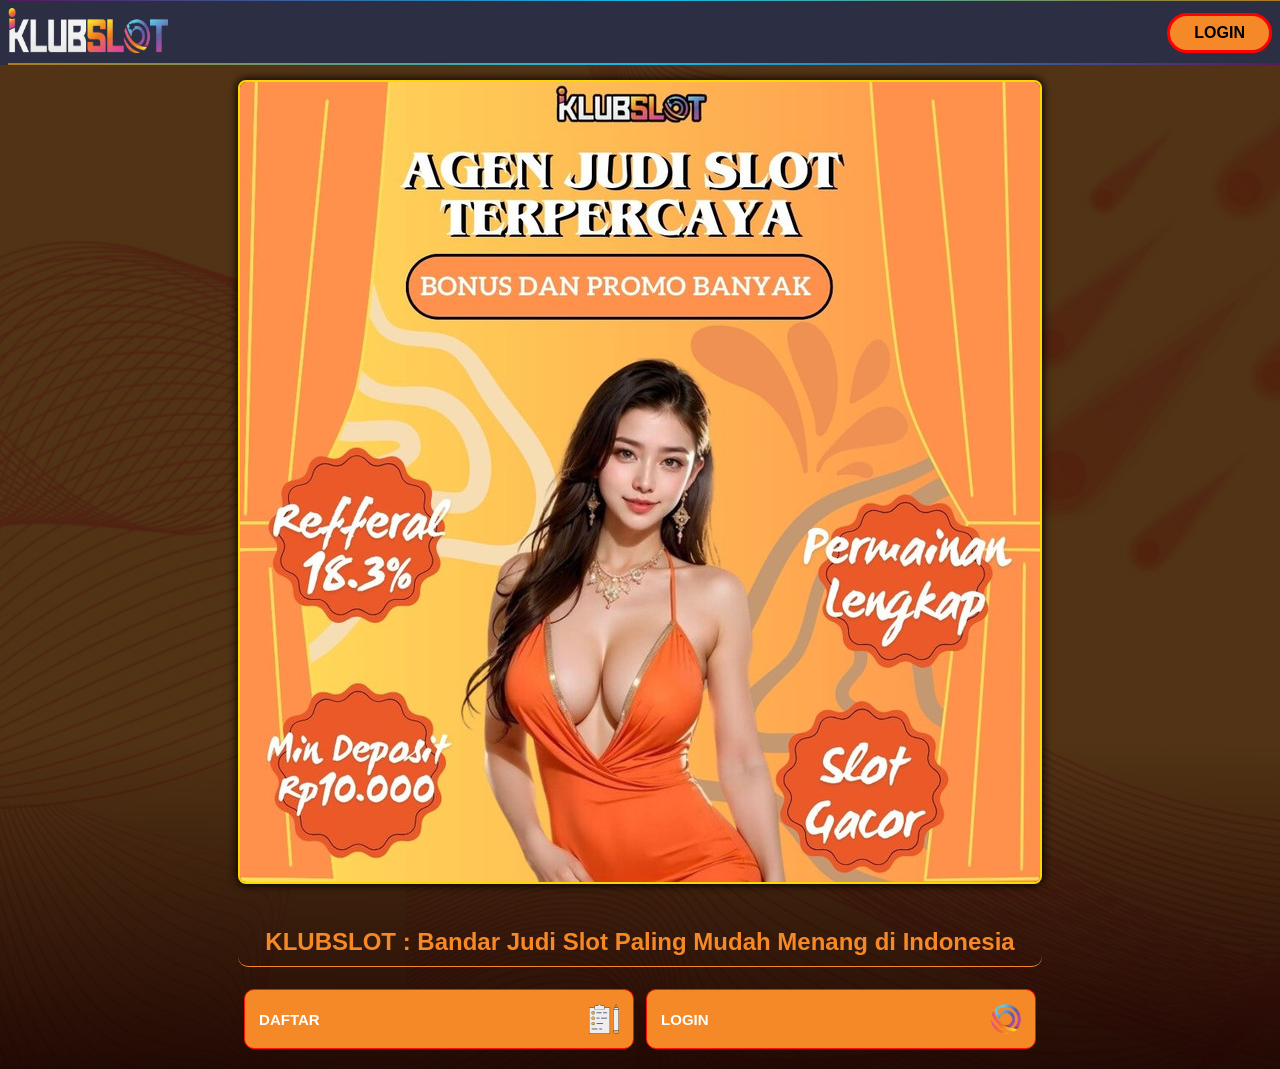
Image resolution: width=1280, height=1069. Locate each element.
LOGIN (1219, 32)
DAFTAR (439, 1019)
